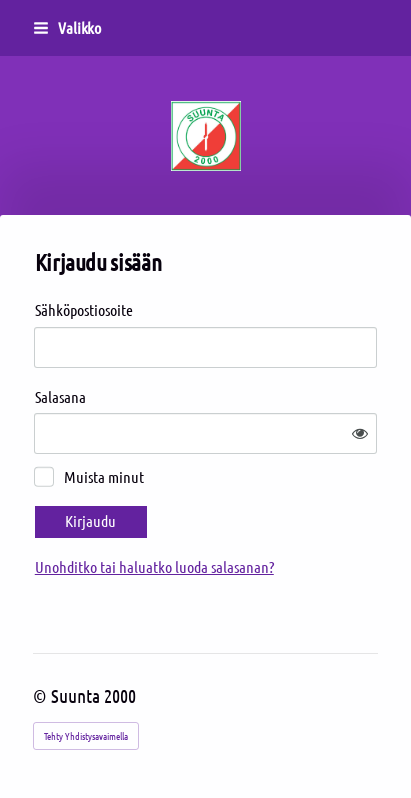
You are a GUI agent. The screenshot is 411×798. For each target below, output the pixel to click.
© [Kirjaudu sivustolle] (42, 695)
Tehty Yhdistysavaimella (86, 735)
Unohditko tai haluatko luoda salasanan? (154, 566)
